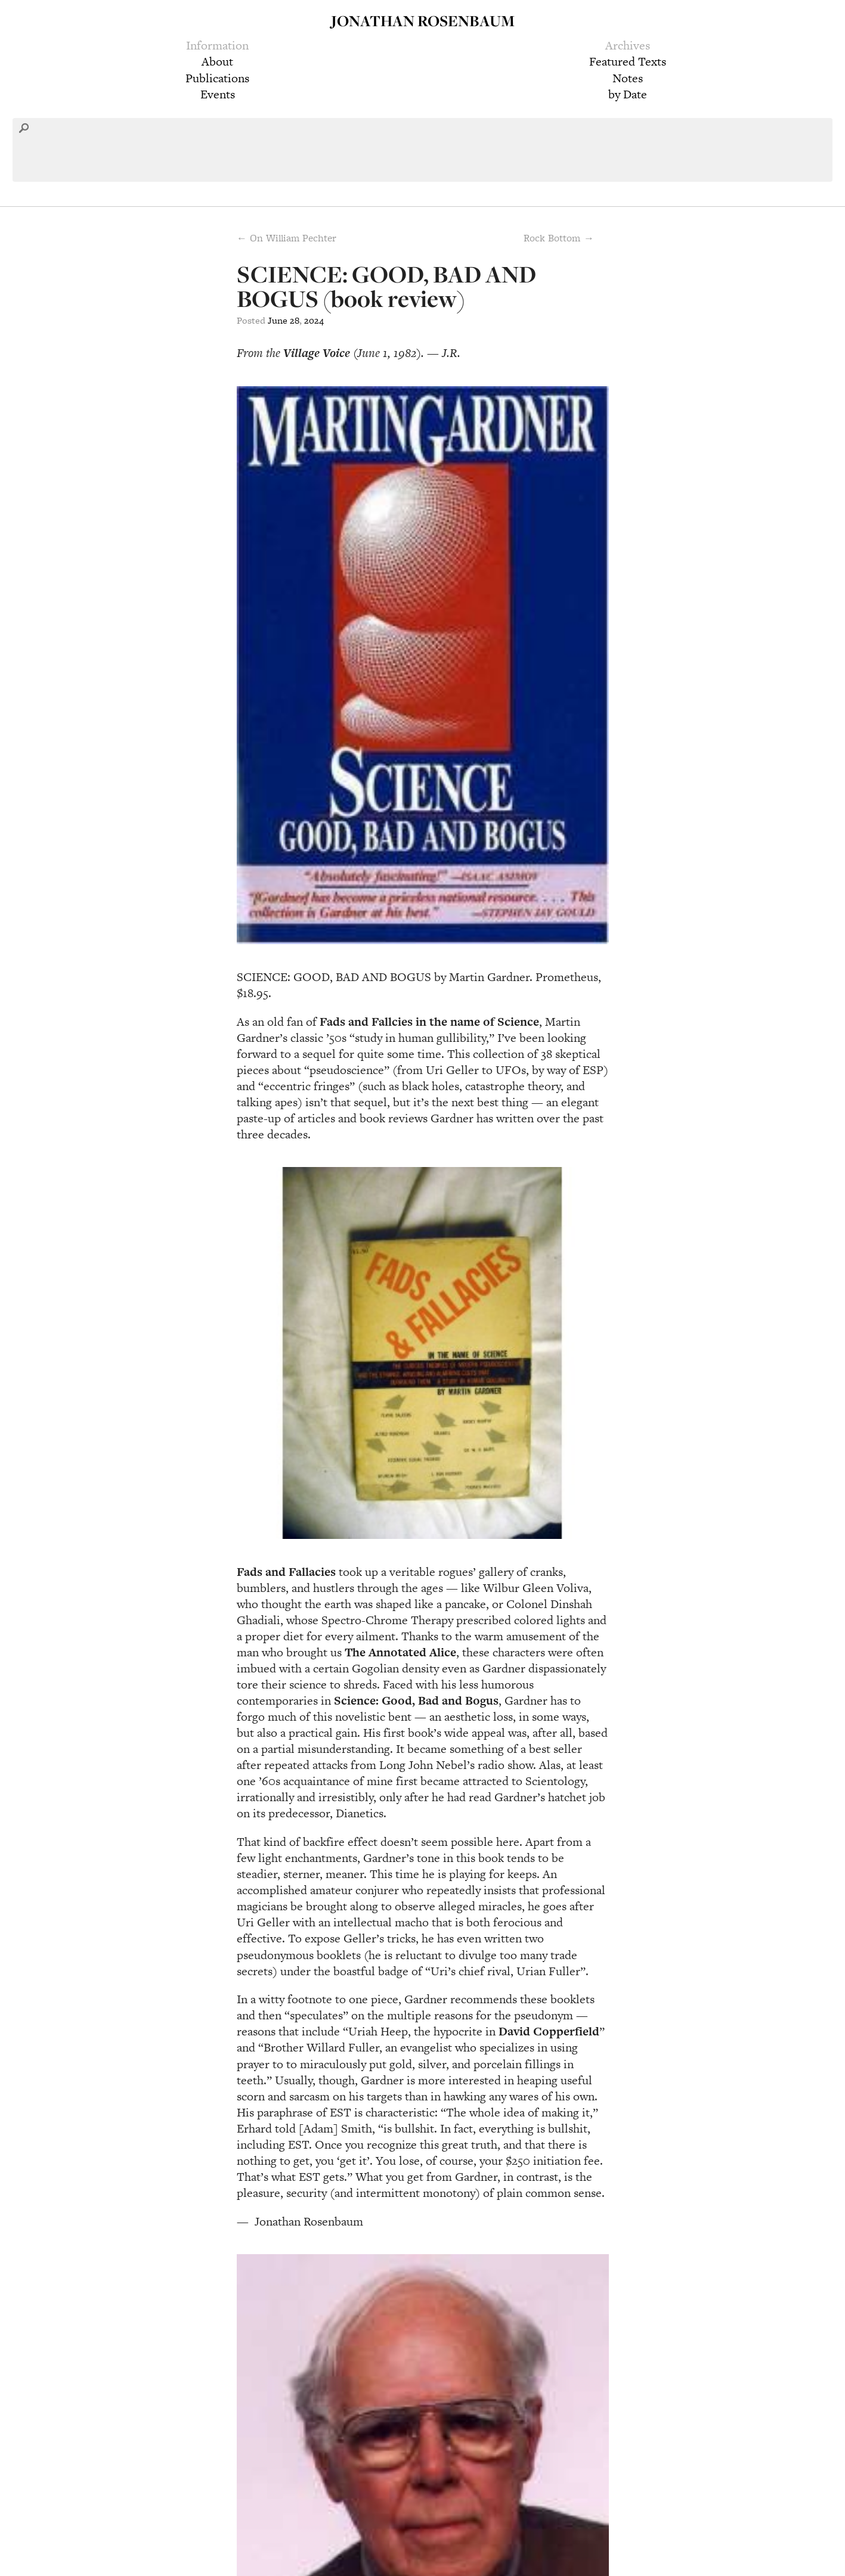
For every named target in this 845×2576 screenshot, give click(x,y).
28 (294, 320)
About (217, 61)
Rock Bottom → (558, 238)
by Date (627, 94)
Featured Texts (627, 61)
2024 (314, 320)
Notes (627, 78)
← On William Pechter (286, 238)
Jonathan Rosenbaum (423, 20)
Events (217, 94)
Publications (217, 78)
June (277, 320)
